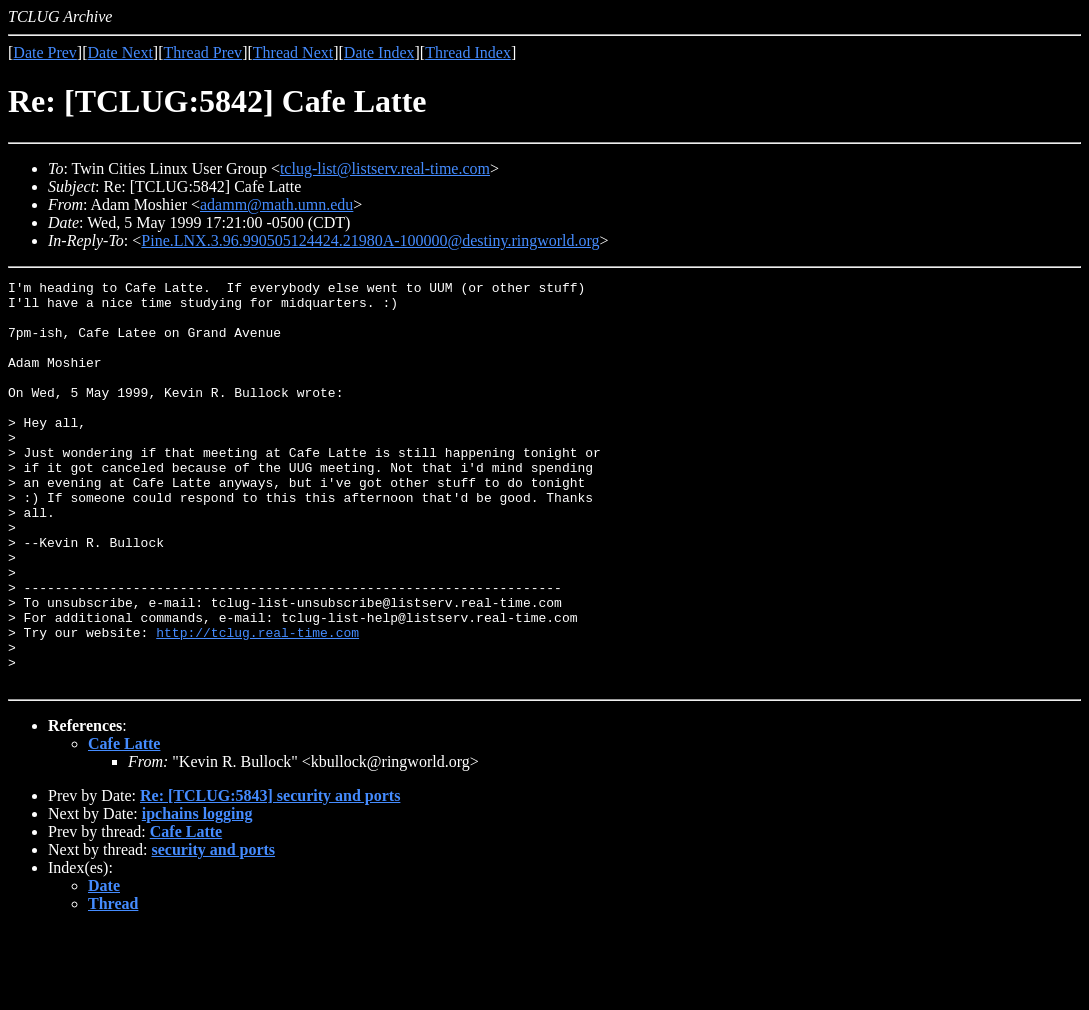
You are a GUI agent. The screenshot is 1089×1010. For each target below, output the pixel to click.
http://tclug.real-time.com (257, 704)
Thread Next (293, 52)
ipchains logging (197, 894)
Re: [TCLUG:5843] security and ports (270, 876)
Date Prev (45, 52)
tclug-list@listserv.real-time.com (385, 168)
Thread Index (468, 52)
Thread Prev (202, 52)
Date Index (379, 52)
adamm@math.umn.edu (276, 204)
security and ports (214, 930)
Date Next (120, 52)
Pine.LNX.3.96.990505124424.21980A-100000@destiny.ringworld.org (370, 240)
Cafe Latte (124, 824)
